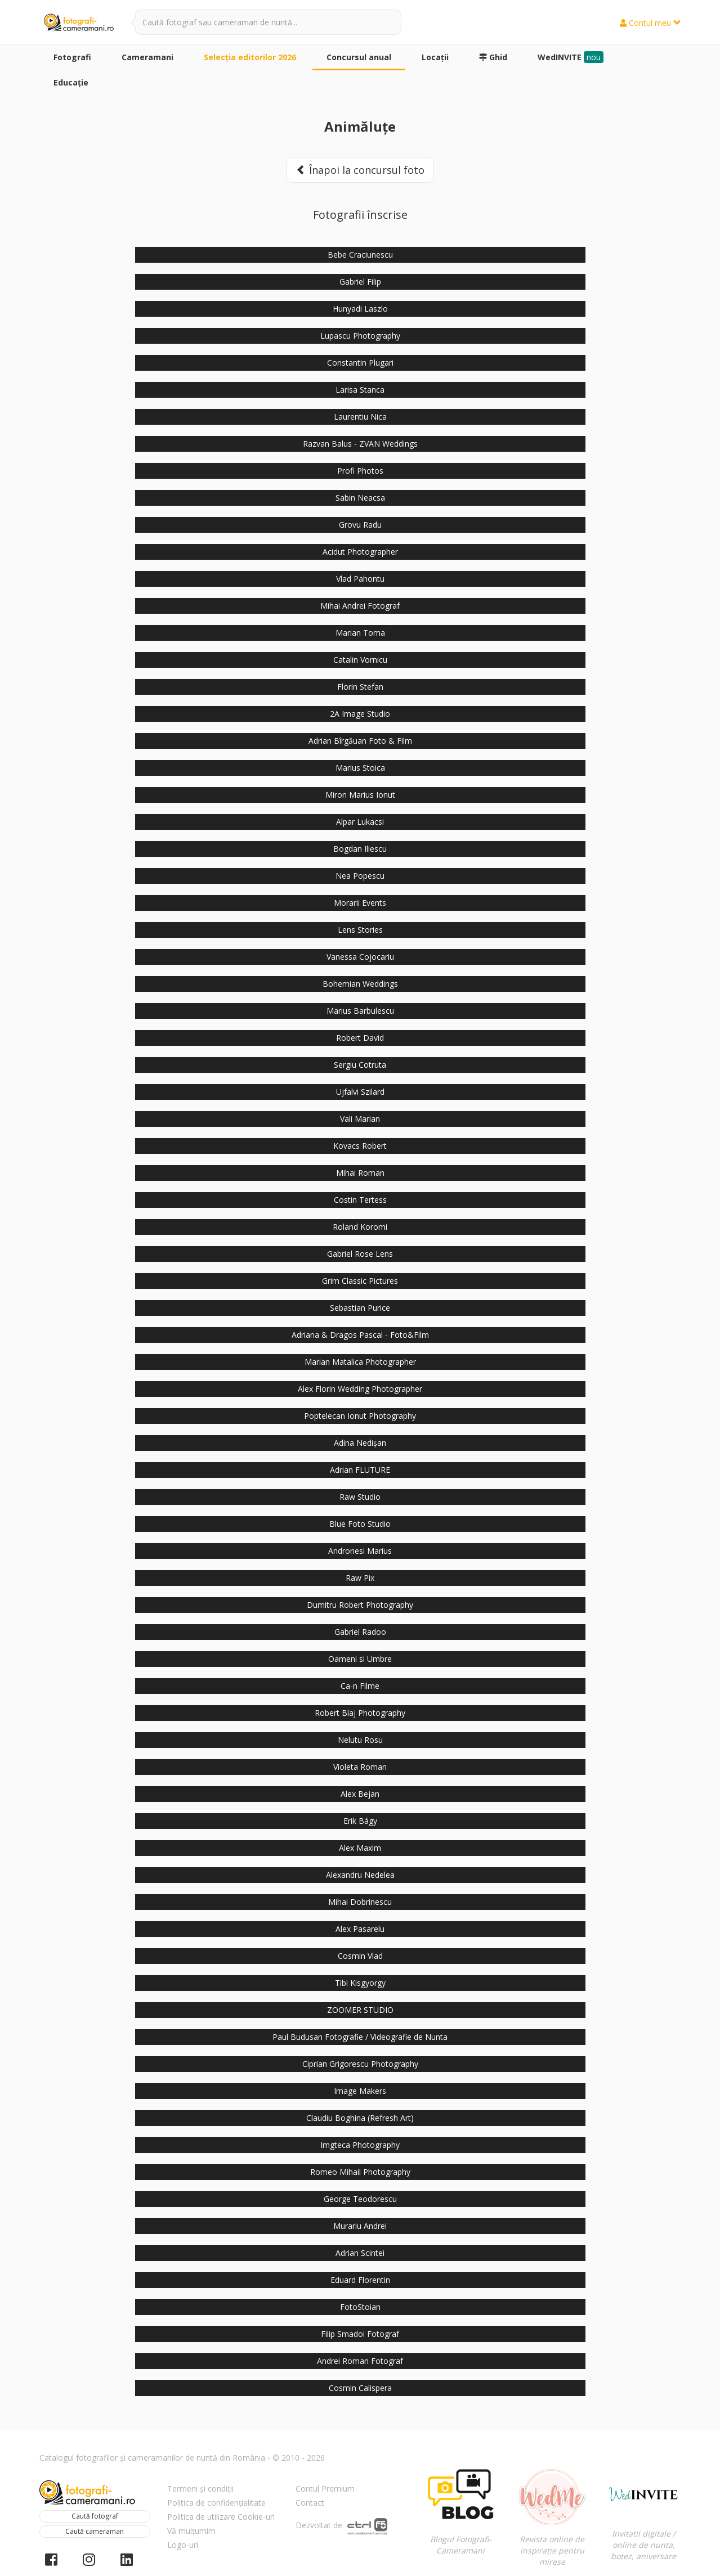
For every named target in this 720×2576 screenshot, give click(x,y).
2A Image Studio (360, 713)
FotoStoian (360, 2306)
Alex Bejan (360, 1793)
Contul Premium (325, 2488)
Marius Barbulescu (360, 1010)
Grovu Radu (360, 524)
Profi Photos (360, 470)
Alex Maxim (360, 1847)
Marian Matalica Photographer (360, 1361)
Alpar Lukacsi (360, 821)
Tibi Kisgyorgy (360, 1982)
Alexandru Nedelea (360, 1874)
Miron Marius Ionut (360, 794)
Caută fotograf (94, 2516)
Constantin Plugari (360, 362)
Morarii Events (360, 902)
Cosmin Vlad (360, 1955)
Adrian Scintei (360, 2252)
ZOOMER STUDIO (360, 2009)
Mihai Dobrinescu (360, 1901)
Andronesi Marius (360, 1550)
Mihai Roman (360, 1172)
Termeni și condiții (200, 2488)
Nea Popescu (360, 875)
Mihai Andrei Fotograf (360, 605)
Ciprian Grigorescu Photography (360, 2063)
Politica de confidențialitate (216, 2502)
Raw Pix (360, 1577)
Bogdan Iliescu (360, 848)
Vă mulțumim (191, 2530)
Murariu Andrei (360, 2225)
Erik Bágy (360, 1820)
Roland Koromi (360, 1226)
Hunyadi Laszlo (360, 308)
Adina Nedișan (360, 1442)
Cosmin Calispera (360, 2387)
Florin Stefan (360, 686)
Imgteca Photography (360, 2144)
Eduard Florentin (360, 2279)
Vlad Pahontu (360, 578)
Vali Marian (360, 1118)
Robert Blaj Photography (360, 1712)
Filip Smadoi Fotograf (360, 2333)
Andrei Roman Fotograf (360, 2360)
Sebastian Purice (360, 1307)
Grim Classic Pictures (360, 1280)
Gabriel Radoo (360, 1631)
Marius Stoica (360, 767)
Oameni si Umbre (360, 1658)
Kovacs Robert (360, 1145)
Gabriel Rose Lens (360, 1253)
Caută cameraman (94, 2531)
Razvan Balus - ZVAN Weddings (360, 443)
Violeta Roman (360, 1766)
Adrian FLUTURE (360, 1469)
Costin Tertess (360, 1199)
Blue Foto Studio (360, 1523)
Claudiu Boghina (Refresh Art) (360, 2117)
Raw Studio (360, 1496)
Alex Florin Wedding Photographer (360, 1388)
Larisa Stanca (360, 389)
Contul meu (650, 22)
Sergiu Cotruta (360, 1064)
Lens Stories (360, 929)
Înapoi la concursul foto (360, 170)
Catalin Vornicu (360, 659)
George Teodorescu (360, 2198)
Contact (310, 2502)
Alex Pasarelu (360, 1928)
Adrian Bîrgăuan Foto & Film (360, 740)
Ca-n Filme (360, 1685)
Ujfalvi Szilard (360, 1091)
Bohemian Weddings (360, 983)
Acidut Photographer (360, 551)
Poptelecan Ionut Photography (360, 1415)
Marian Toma (360, 632)
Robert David (360, 1037)
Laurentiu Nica (360, 416)
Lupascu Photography (360, 335)
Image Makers (360, 2090)
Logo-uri (182, 2544)
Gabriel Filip (360, 281)
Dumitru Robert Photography (360, 1604)
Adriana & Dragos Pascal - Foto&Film (360, 1334)
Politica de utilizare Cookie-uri (221, 2516)
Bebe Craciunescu (360, 254)
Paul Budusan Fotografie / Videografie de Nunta (360, 2036)
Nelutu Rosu (360, 1739)
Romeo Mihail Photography (360, 2171)
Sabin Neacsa (360, 497)
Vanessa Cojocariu (360, 956)
